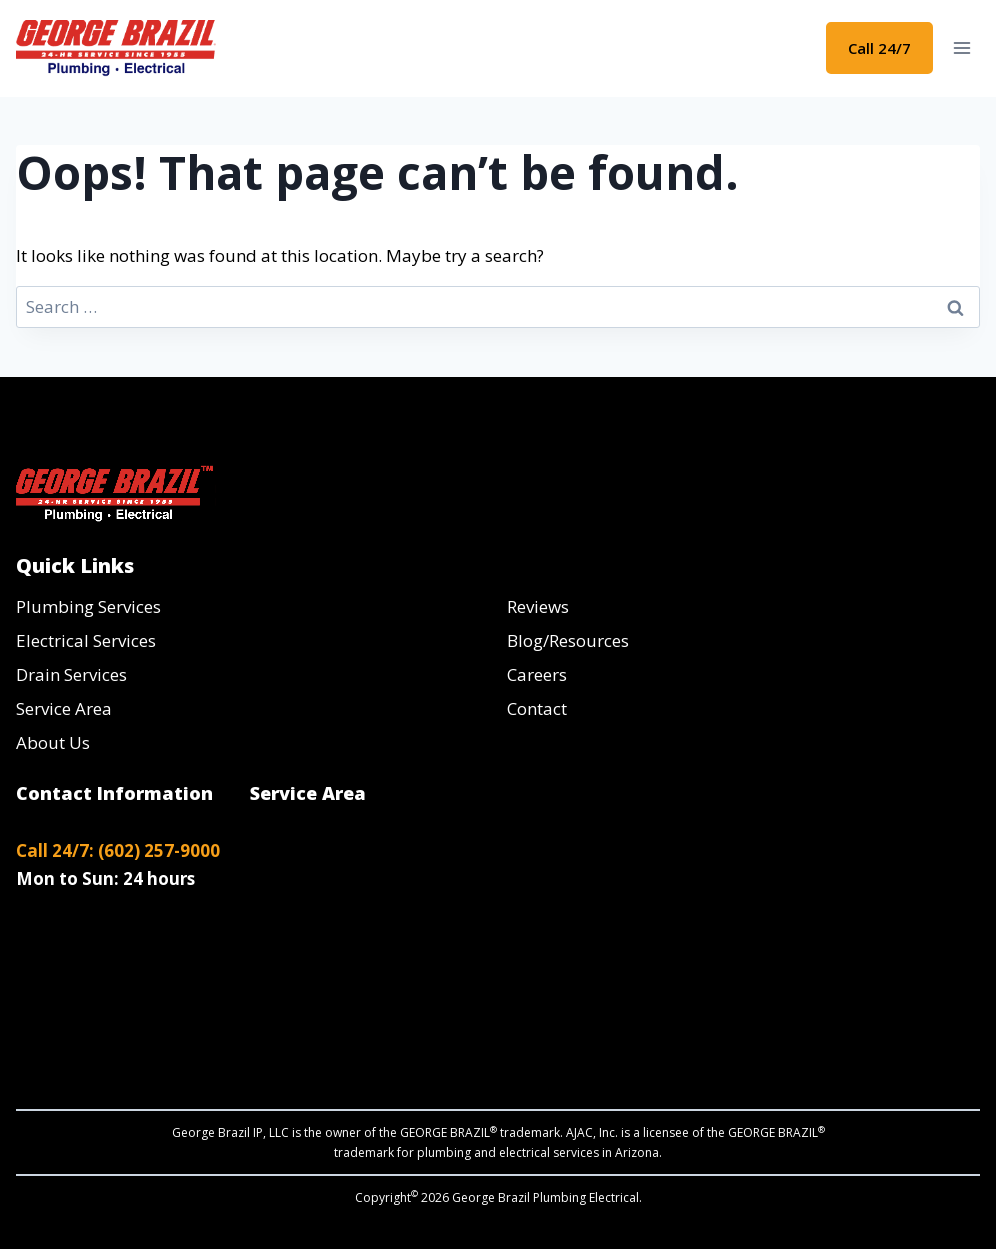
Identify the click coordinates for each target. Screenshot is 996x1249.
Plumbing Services (88, 606)
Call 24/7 (879, 48)
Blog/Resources (568, 640)
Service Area (64, 708)
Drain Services (71, 674)
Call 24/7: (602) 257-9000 (118, 850)
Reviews (538, 606)
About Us (53, 742)
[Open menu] (961, 48)
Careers (537, 674)
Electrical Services (86, 640)
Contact (537, 708)
